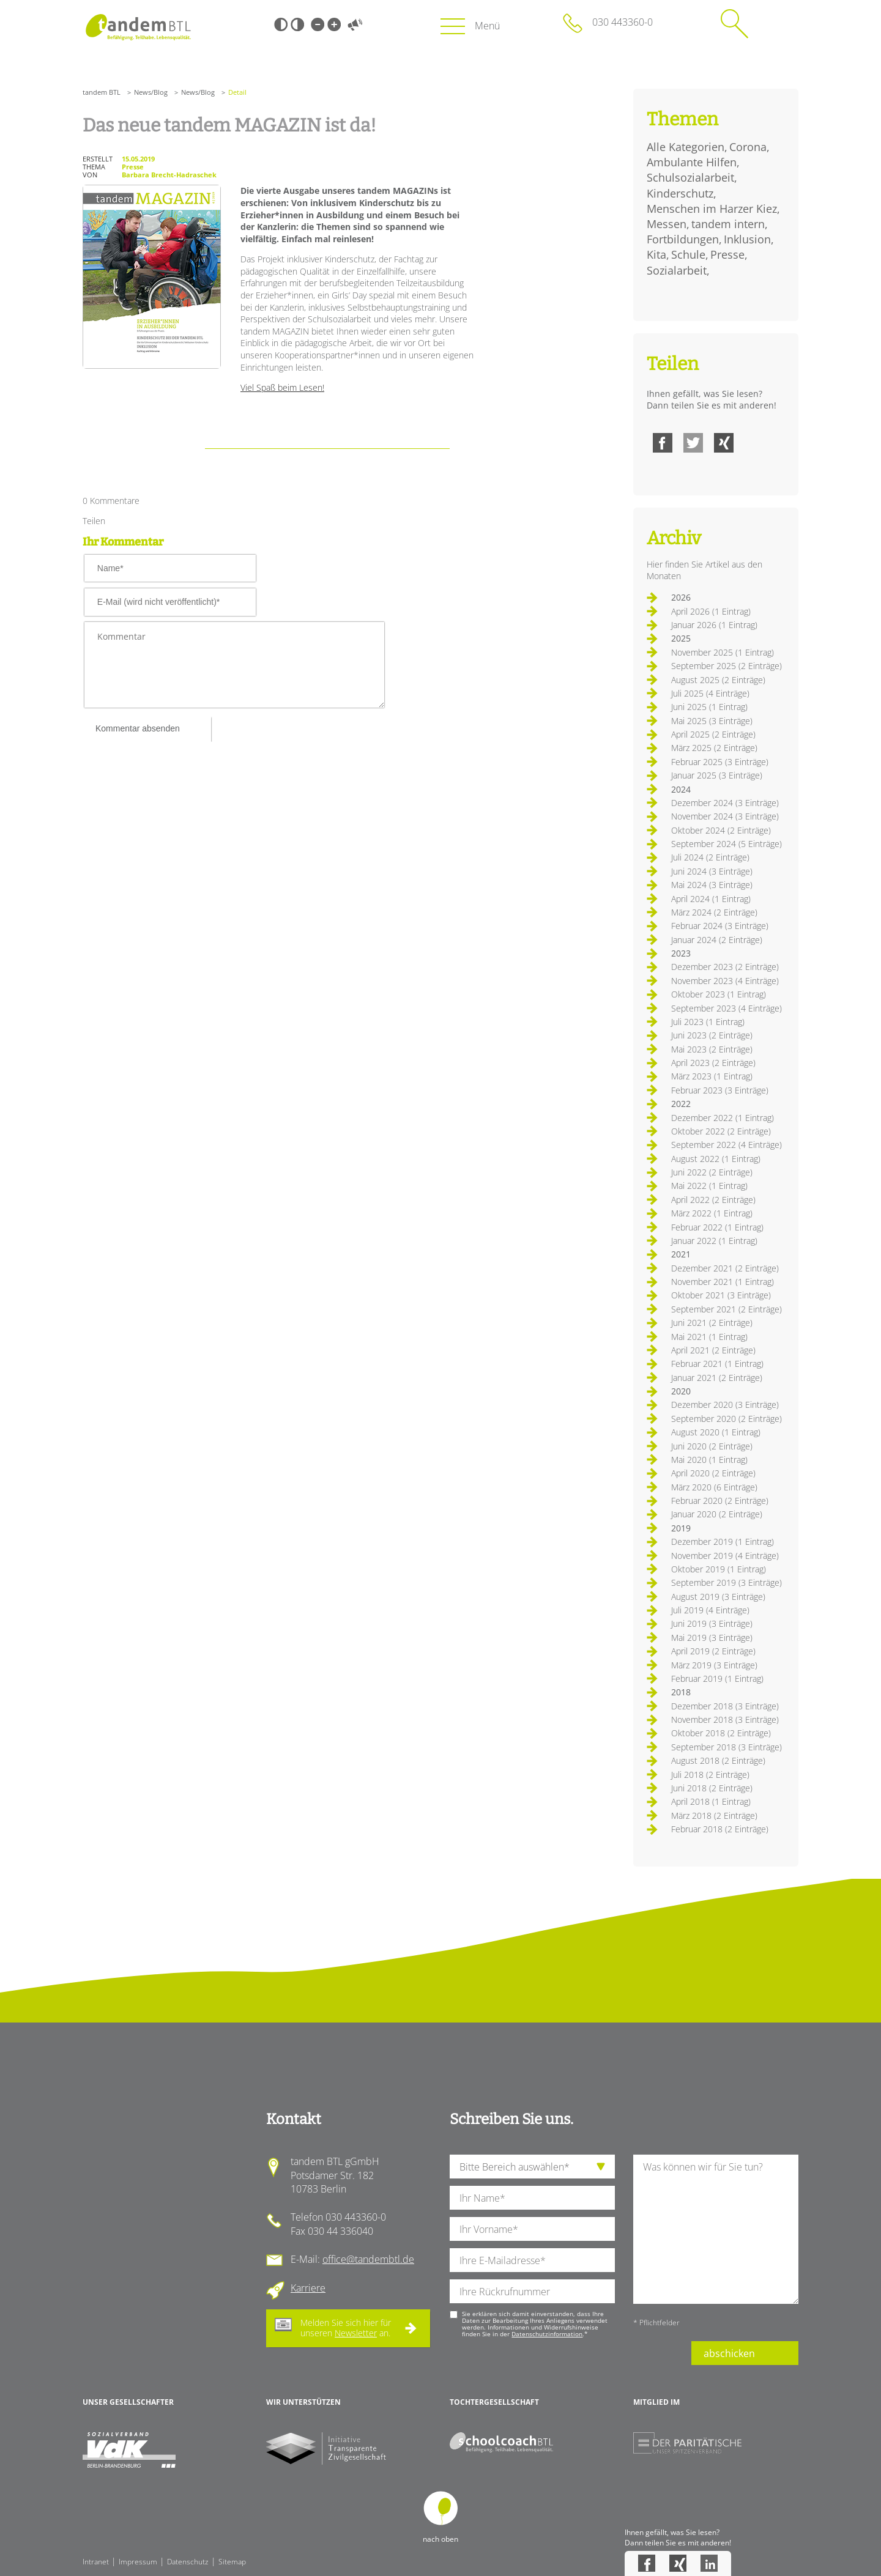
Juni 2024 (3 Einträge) (712, 871)
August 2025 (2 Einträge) (718, 680)
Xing (724, 443)
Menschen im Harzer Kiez (712, 208)
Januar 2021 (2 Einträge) (716, 1377)
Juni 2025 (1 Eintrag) (709, 706)
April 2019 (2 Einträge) (713, 1651)
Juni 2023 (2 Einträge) (712, 1035)
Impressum (138, 2561)
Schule (688, 254)
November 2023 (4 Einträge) (725, 980)
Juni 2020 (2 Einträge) (712, 1446)
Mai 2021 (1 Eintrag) (709, 1336)
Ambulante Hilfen (692, 162)
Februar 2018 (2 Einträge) (719, 1829)
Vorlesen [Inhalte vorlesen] (355, 24)
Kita (656, 254)
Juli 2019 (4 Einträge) (710, 1610)
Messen (666, 224)
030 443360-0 (622, 22)
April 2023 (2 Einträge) (713, 1062)
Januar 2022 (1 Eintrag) (714, 1240)
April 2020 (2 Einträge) (713, 1473)
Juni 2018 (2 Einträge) (712, 1788)
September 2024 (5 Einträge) (726, 843)
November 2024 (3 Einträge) (725, 816)
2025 (681, 638)
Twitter (693, 443)
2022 (681, 1103)
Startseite (138, 27)
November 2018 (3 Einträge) (725, 1719)
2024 (681, 789)
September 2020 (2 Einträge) (726, 1418)
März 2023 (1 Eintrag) (712, 1076)
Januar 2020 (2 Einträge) (716, 1514)
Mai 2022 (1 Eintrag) (709, 1185)
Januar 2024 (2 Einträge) (716, 940)
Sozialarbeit (677, 270)
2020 (681, 1391)
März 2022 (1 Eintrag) (712, 1213)
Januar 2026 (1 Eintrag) (714, 625)
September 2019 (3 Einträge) (726, 1582)
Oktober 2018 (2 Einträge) (721, 1733)
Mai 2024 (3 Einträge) (712, 884)
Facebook (662, 443)
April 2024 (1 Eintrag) (711, 899)
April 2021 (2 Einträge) (713, 1350)
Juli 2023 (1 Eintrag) (708, 1021)
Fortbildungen (683, 239)
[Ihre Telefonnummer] (532, 2291)
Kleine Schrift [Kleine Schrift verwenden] (317, 24)
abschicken (729, 2353)
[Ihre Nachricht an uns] (715, 2229)
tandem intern (728, 224)
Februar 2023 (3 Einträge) (719, 1090)
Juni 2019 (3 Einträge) (712, 1623)
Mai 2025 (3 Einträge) (712, 721)
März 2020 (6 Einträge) (714, 1487)
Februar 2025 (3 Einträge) (719, 762)
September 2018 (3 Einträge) (726, 1747)
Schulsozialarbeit (690, 177)
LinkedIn (709, 2563)
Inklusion (747, 239)
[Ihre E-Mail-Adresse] (532, 2260)
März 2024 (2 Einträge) (714, 912)
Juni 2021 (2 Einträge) (712, 1322)
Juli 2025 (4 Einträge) (710, 693)
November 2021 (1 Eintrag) (722, 1281)
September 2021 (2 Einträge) (726, 1309)
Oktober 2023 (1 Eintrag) (718, 994)
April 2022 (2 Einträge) (713, 1199)
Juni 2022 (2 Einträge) (712, 1172)
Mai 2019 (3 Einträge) (712, 1637)
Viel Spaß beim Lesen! (282, 387)
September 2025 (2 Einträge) (726, 666)
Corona (748, 146)
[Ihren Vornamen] (532, 2229)
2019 (681, 1528)
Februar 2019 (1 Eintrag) (717, 1678)
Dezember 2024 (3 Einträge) (725, 803)
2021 (681, 1254)
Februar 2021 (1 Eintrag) (717, 1363)
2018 (681, 1692)
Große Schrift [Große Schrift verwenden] (334, 24)
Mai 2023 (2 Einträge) (712, 1049)
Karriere (308, 2288)
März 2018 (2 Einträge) (714, 1815)
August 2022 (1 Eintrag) (715, 1158)
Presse (727, 254)
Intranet (96, 2561)
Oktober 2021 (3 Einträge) (721, 1295)
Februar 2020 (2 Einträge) (719, 1500)
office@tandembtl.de (368, 2259)
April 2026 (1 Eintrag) (711, 611)
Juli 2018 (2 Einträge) (710, 1774)
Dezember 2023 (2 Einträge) (725, 966)
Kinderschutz (680, 193)
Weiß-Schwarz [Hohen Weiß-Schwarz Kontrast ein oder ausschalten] (297, 24)
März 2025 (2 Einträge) (714, 747)
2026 (681, 597)
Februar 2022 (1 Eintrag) (717, 1227)
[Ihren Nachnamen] (532, 2198)
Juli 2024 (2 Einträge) (710, 857)
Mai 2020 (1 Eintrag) (709, 1459)
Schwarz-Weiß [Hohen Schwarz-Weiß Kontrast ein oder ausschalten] (280, 24)
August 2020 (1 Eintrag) (715, 1432)
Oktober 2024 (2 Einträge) (721, 830)
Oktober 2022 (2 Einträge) (721, 1131)
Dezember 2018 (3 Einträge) (725, 1706)
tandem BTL (102, 92)
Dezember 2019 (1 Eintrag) (722, 1541)
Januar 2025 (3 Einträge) (716, 775)
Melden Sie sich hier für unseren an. (345, 2328)
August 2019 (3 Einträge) (718, 1596)
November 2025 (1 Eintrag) (722, 652)
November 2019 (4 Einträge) (725, 1555)
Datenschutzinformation (546, 2334)
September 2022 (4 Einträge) (726, 1144)
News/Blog (151, 92)
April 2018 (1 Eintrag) (711, 1801)
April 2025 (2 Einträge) (713, 734)
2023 (681, 953)
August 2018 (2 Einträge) (718, 1760)
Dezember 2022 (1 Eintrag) (722, 1117)
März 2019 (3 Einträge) (714, 1665)
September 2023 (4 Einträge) (726, 1008)
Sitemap (232, 2561)
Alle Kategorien (685, 146)
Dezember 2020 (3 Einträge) (725, 1404)
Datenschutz (188, 2561)
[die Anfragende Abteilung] (532, 2166)
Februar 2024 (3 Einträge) (719, 925)
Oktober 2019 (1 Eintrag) (718, 1569)
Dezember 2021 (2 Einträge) (725, 1268)
